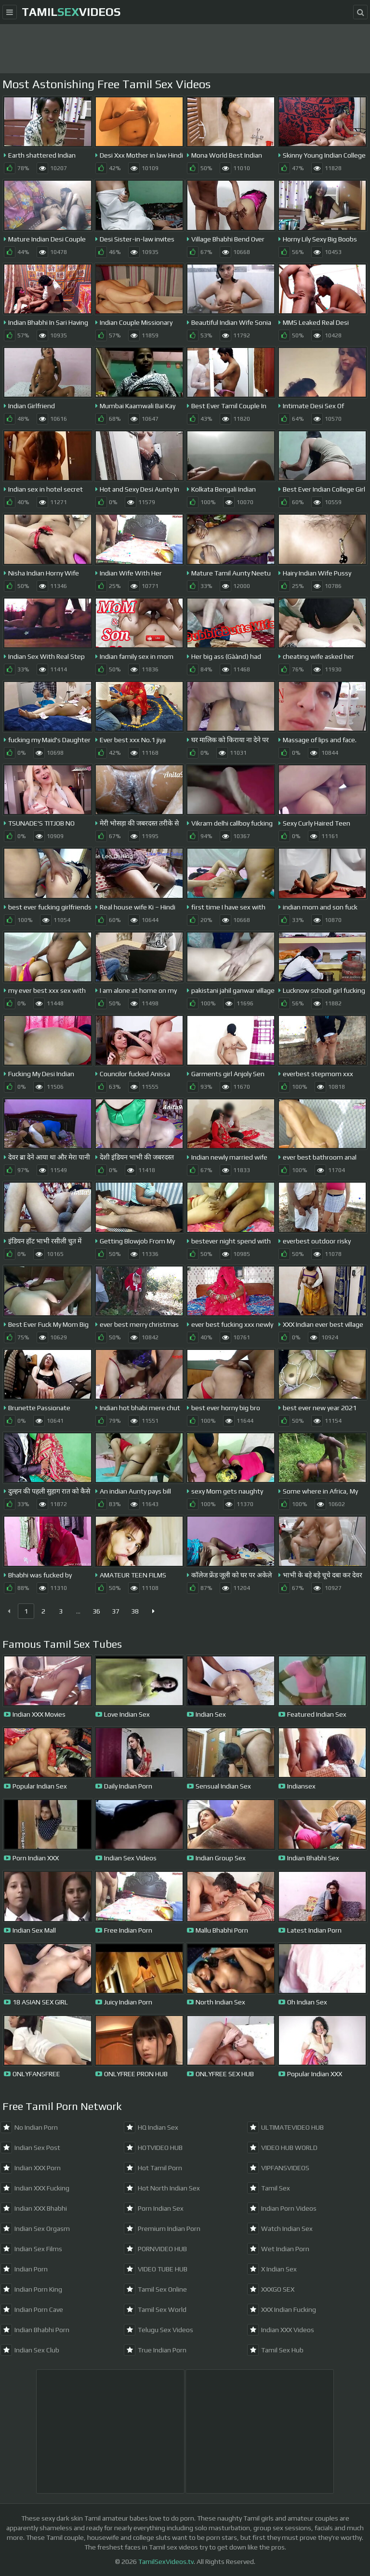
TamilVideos (71, 11)
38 (135, 1611)
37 (115, 1611)
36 (96, 1611)
